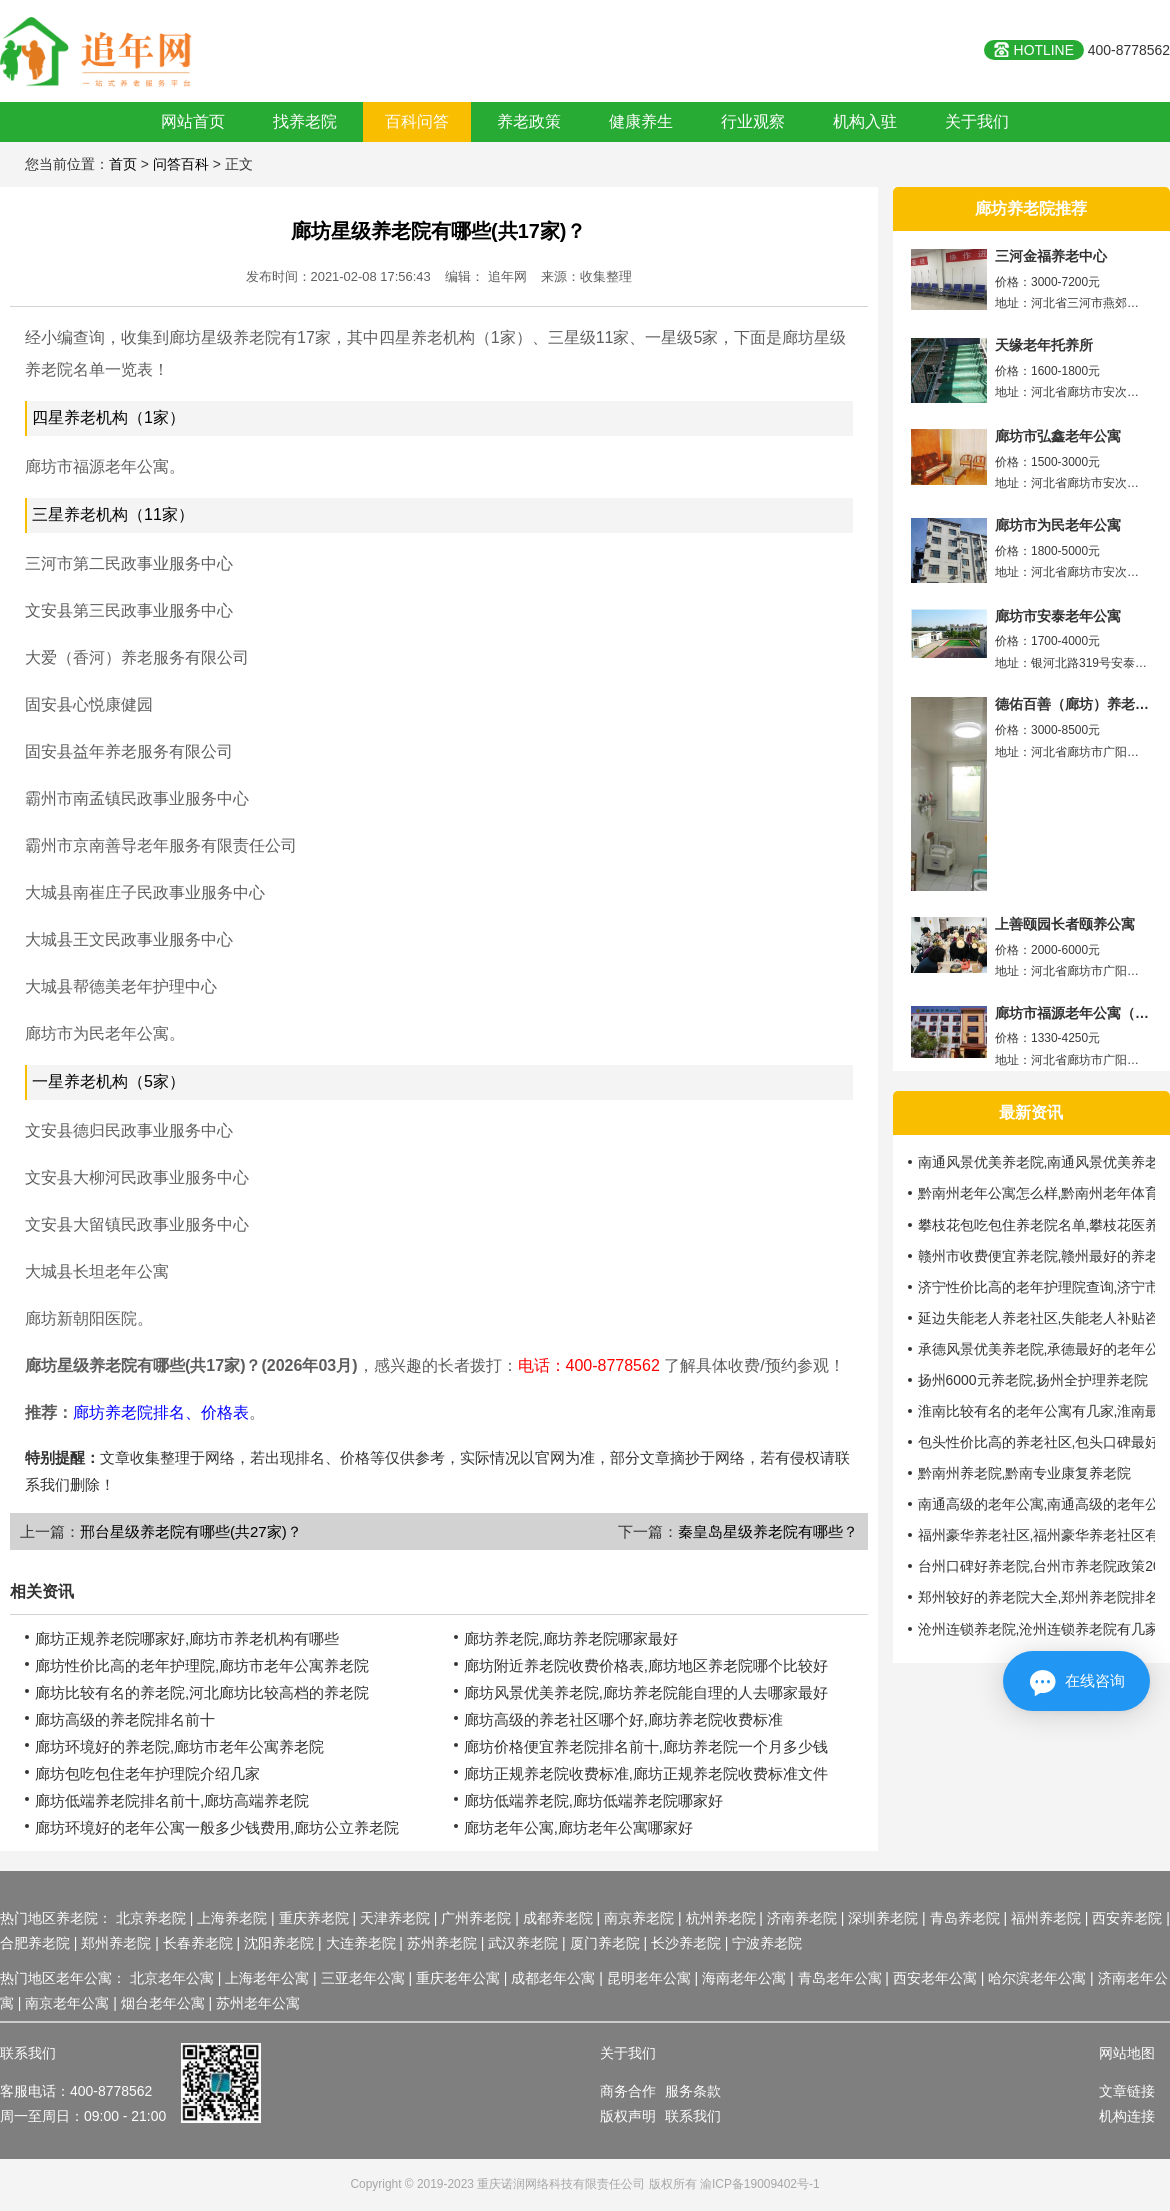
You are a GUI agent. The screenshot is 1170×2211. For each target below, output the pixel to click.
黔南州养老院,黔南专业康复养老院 (1025, 1473)
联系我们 (693, 2116)
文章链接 (1127, 2091)
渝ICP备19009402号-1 (760, 2184)
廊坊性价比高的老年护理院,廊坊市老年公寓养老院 (202, 1665)
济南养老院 (802, 1918)
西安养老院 (1127, 1918)
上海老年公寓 (267, 1978)
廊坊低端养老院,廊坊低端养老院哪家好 (593, 1800)
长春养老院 (198, 1943)
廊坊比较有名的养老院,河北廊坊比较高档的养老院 (202, 1692)
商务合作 (628, 2091)
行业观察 (753, 121)
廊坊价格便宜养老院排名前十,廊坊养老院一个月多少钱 (646, 1746)
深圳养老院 (883, 1918)
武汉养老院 (523, 1943)
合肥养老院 (35, 1943)
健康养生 (641, 121)
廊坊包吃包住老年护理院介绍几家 (147, 1773)
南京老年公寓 (67, 2003)
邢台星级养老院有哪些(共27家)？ (191, 1531)
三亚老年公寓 (363, 1978)
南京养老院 (639, 1918)
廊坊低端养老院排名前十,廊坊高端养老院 (172, 1800)
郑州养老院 (116, 1943)
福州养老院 (1046, 1918)
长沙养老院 (686, 1943)
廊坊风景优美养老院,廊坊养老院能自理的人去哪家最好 (646, 1692)
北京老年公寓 (172, 1978)
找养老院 (305, 121)
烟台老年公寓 (163, 2003)
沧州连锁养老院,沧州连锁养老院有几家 (1039, 1629)
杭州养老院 (721, 1918)
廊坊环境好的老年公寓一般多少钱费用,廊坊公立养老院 (217, 1827)
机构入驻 (865, 121)
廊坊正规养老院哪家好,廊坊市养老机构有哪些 (187, 1638)
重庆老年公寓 (458, 1978)
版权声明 (628, 2116)
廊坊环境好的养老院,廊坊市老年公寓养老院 (179, 1746)
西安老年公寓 (935, 1978)
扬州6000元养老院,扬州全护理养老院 (1033, 1380)
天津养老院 (395, 1918)
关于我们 (977, 121)
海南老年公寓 (744, 1978)
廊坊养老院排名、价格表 (161, 1412)
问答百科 (181, 164)
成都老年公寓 (553, 1978)
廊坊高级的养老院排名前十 (125, 1719)
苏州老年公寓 (258, 2003)
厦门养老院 (605, 1943)
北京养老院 (151, 1918)
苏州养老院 (442, 1943)
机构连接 (1127, 2116)
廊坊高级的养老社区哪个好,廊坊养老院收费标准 (623, 1719)
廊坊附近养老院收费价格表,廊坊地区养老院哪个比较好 (646, 1665)
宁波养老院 (767, 1943)
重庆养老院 (314, 1918)
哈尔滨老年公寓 (1037, 1978)
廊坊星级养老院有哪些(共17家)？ (438, 231)
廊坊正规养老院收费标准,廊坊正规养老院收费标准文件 (646, 1773)
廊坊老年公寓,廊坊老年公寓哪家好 (578, 1827)
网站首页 (193, 121)
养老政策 (529, 121)
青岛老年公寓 (840, 1978)
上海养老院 (232, 1918)
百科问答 (417, 121)
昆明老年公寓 (649, 1978)
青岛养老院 (965, 1918)
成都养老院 (558, 1918)
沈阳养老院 (279, 1943)
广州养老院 (476, 1918)
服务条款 (693, 2091)
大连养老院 (361, 1943)
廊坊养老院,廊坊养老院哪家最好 (571, 1638)
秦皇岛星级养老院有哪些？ (768, 1531)
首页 (123, 164)
